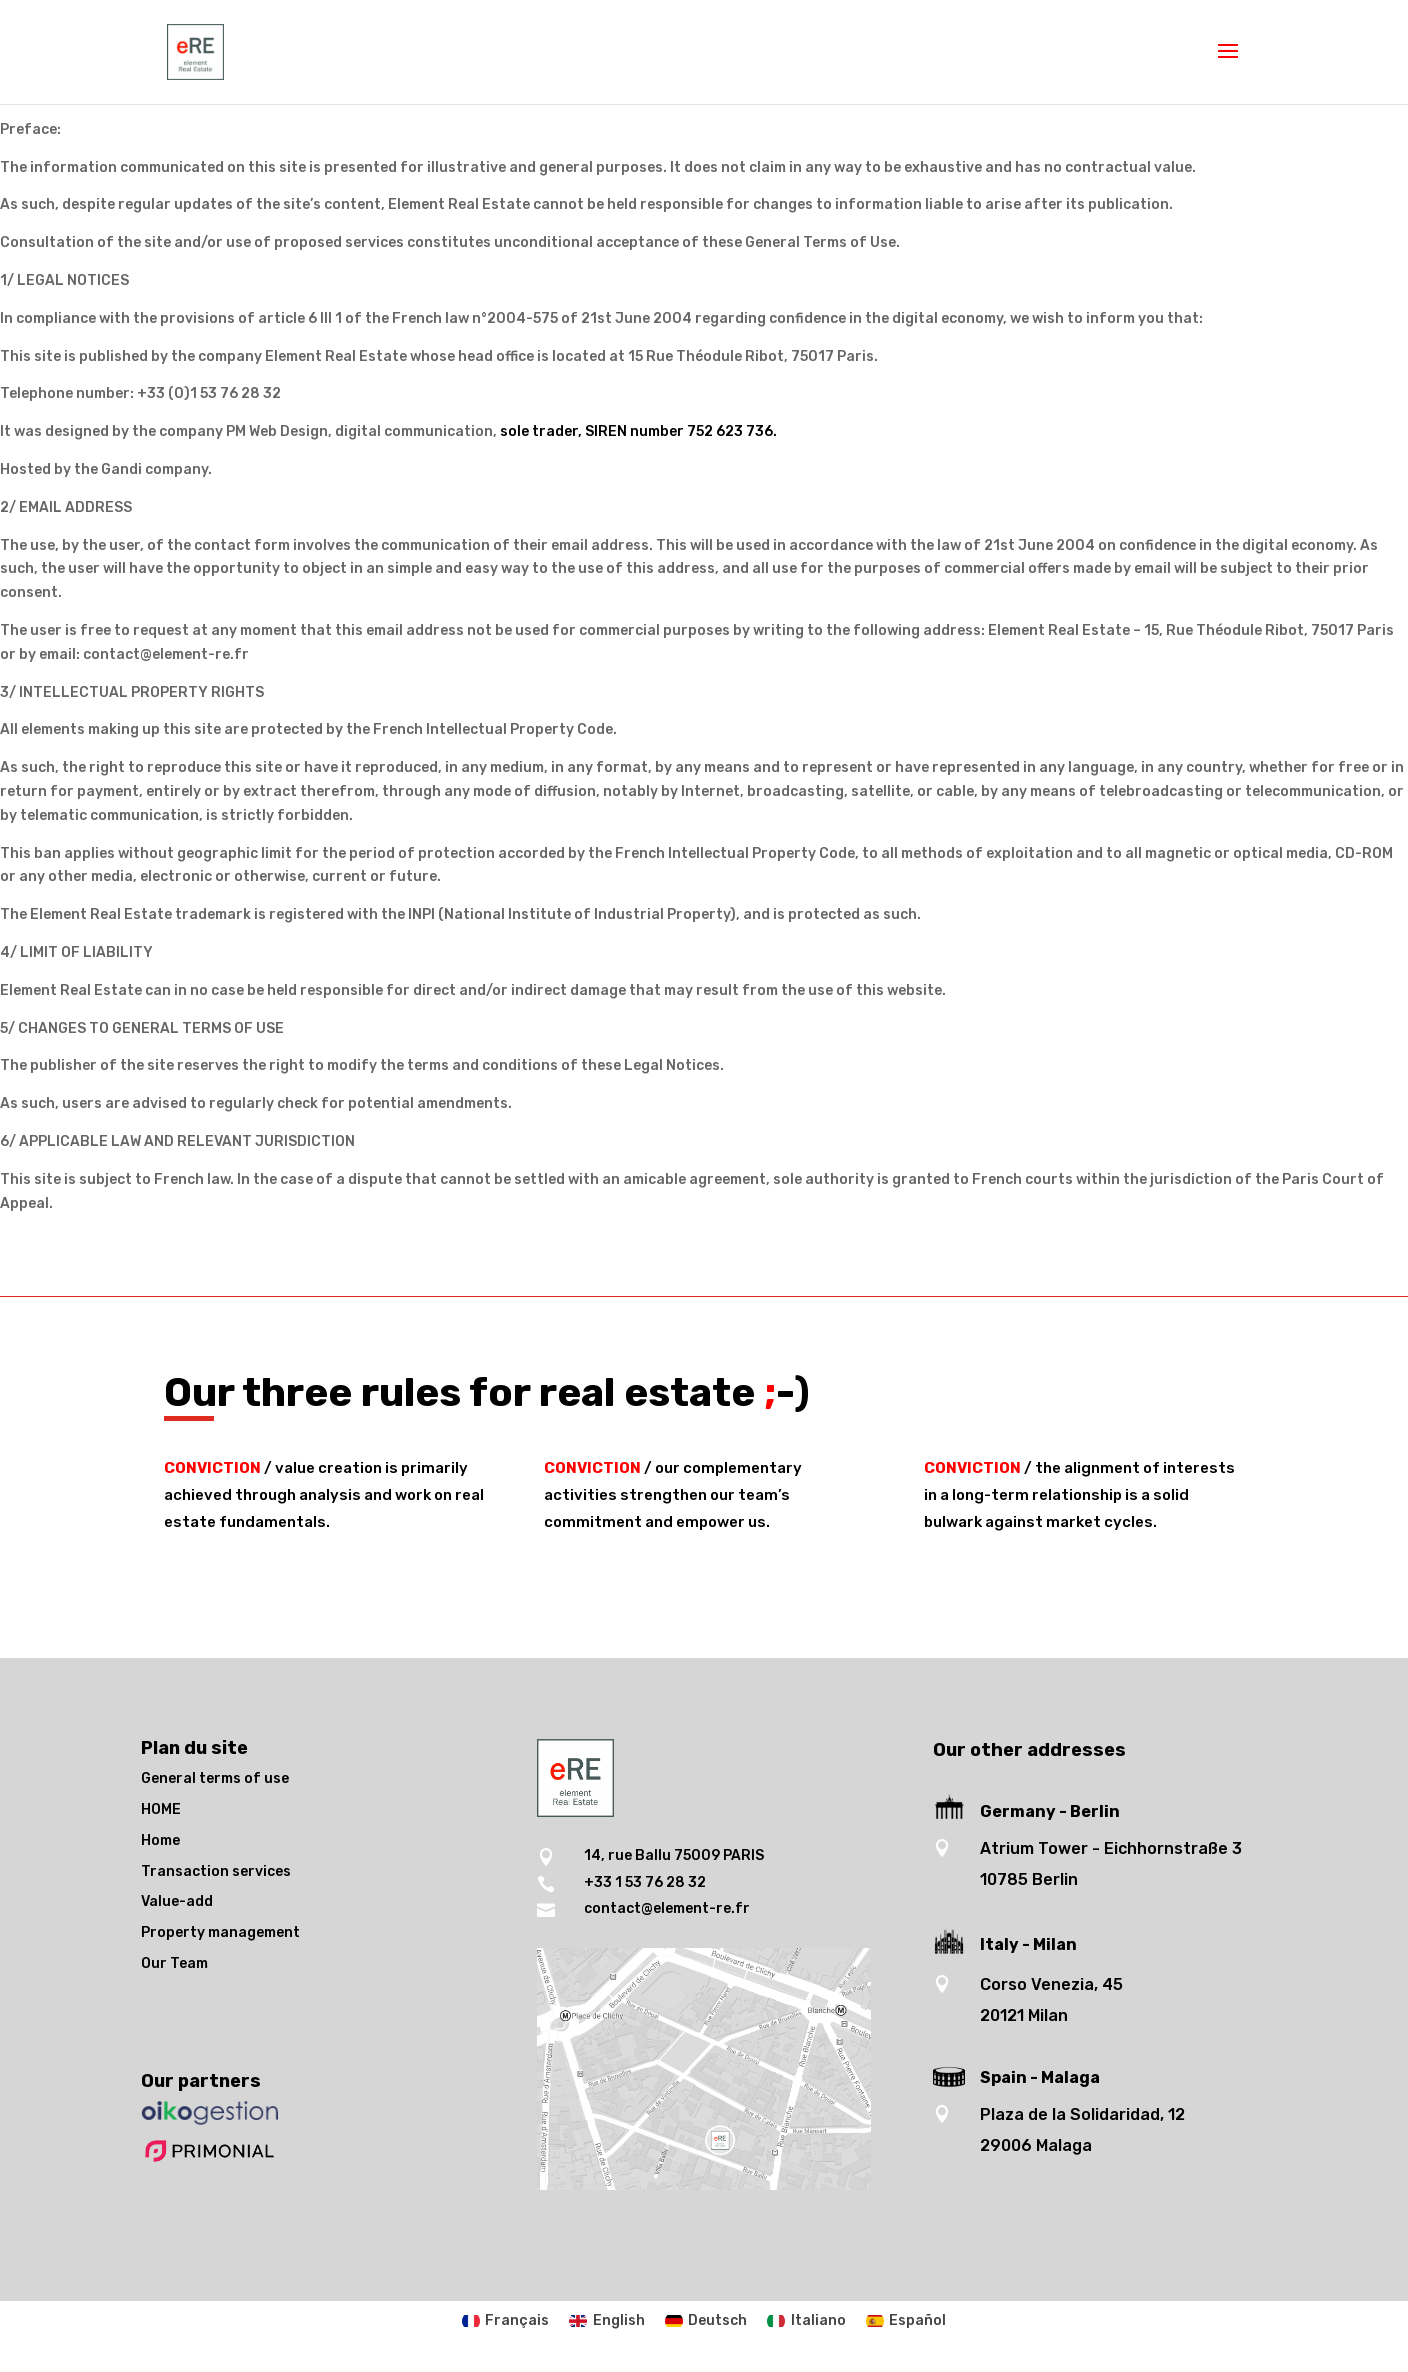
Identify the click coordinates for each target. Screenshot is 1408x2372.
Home (160, 1840)
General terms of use (215, 1778)
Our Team (174, 1963)
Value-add (177, 1901)
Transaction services (216, 1871)
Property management (220, 1932)
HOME (161, 1809)
